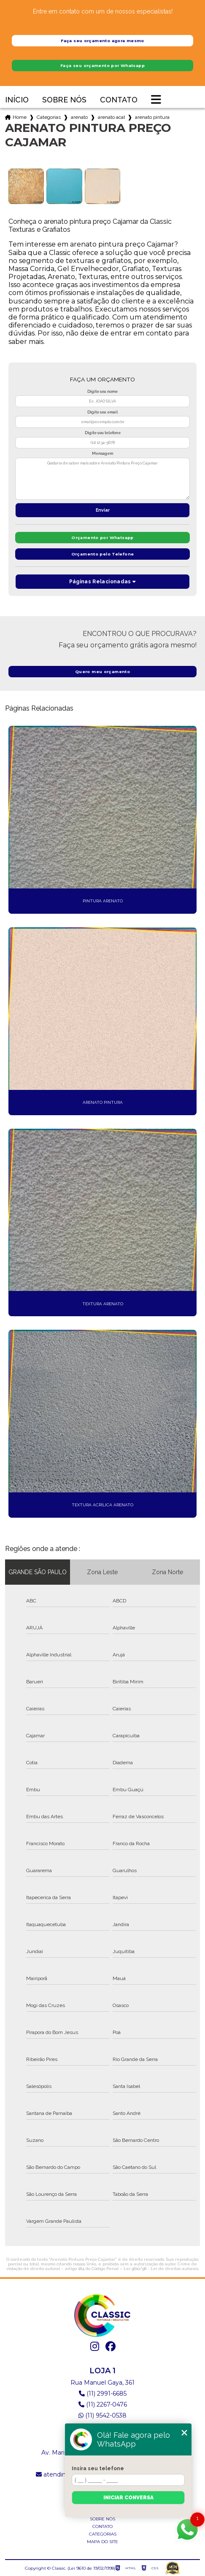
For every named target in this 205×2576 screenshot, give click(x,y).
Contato (119, 100)
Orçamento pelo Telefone (102, 554)
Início (17, 100)
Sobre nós (64, 100)
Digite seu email (102, 412)
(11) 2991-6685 (103, 2393)
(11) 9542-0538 (102, 2415)
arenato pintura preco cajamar (152, 117)
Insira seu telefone (98, 2468)
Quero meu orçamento (102, 671)
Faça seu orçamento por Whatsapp (102, 65)
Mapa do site (102, 2541)
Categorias (49, 117)
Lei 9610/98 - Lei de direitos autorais (161, 2268)
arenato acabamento (111, 117)
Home (20, 117)
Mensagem (102, 453)
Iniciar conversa (128, 2498)
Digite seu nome (102, 391)
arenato (79, 117)
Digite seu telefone (103, 433)
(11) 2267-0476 (102, 2404)
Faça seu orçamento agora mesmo (102, 40)
